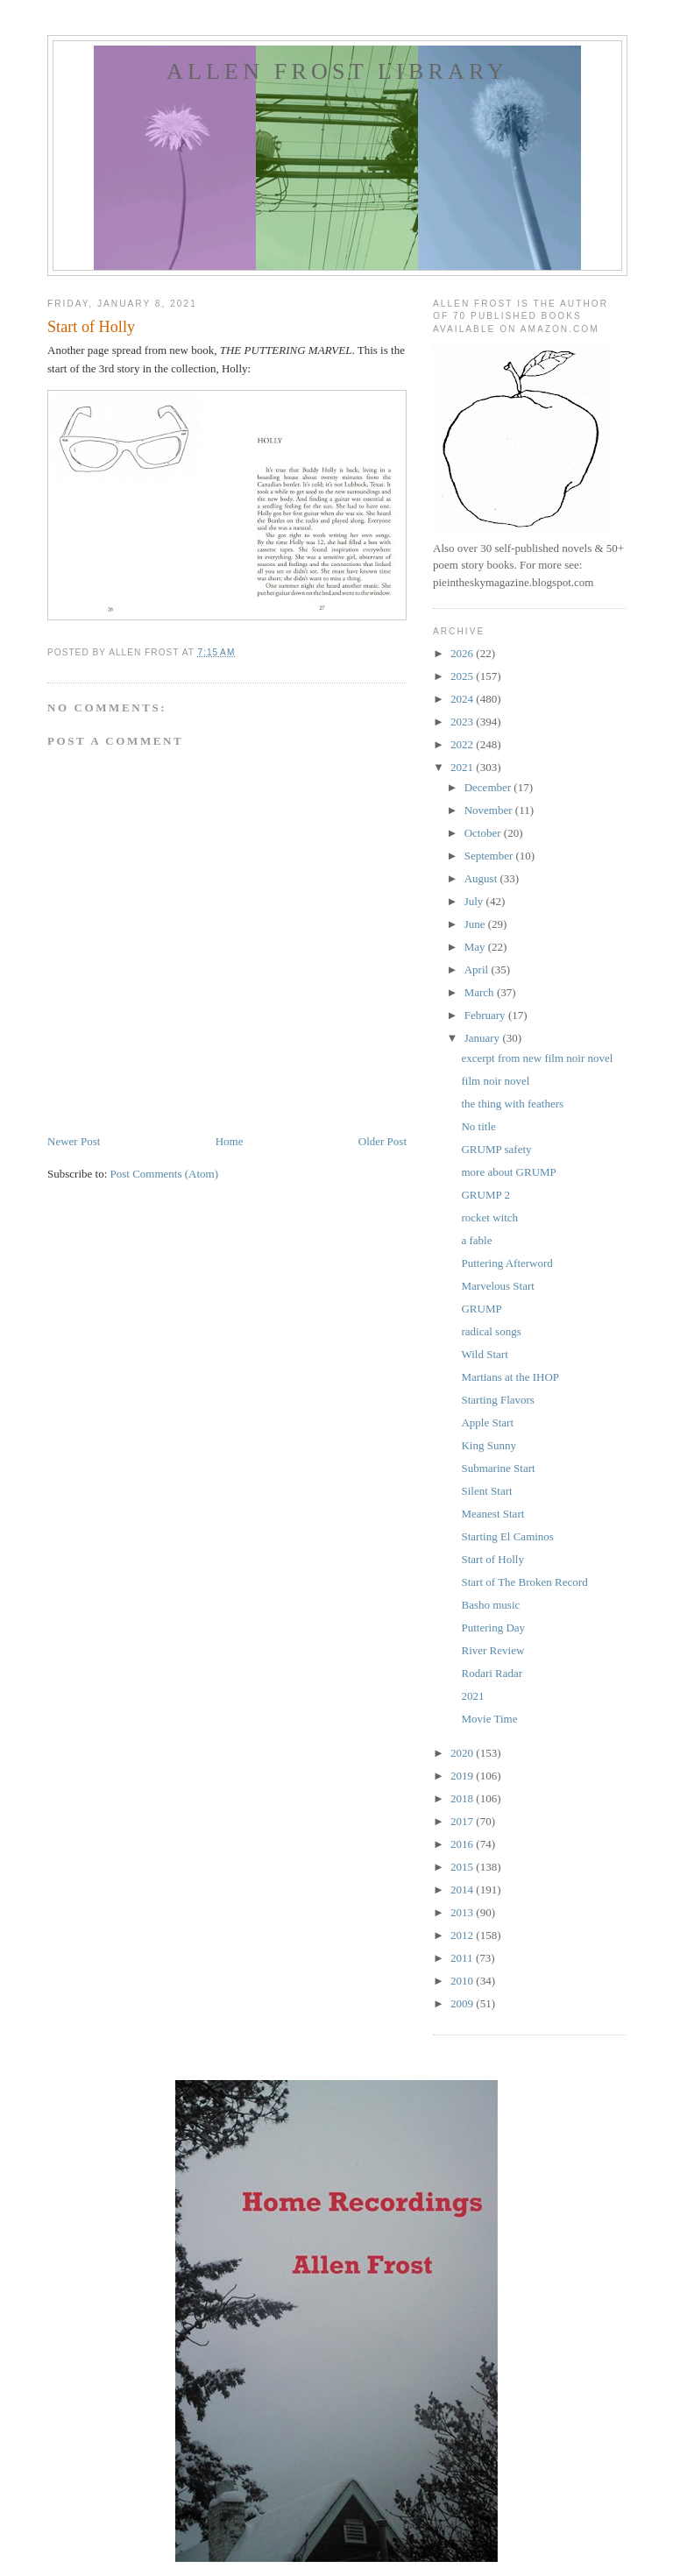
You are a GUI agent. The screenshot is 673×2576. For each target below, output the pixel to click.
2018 (463, 1798)
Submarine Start (498, 1468)
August (482, 878)
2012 (463, 1935)
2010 (463, 1980)
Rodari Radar (491, 1673)
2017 (463, 1821)
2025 (463, 676)
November (489, 810)
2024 (463, 698)
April (478, 969)
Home (230, 1141)
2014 (463, 1889)
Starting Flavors (497, 1399)
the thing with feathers (512, 1103)
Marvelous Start (497, 1285)
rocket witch (489, 1217)
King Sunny (488, 1445)
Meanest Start (492, 1513)
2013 (463, 1912)
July (475, 901)
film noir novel (495, 1080)
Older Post (382, 1141)
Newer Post (73, 1141)
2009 (463, 2003)
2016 (463, 1844)
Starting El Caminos (507, 1536)
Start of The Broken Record (524, 1582)
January (483, 1037)
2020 (463, 1752)
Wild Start (484, 1354)
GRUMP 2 (485, 1194)
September (490, 855)
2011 (463, 1957)
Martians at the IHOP (510, 1377)
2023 (463, 721)
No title (478, 1126)
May (476, 946)
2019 (463, 1775)
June (476, 924)
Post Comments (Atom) (164, 1173)
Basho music (490, 1604)
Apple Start (487, 1422)
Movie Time (489, 1718)
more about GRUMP (508, 1171)
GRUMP (481, 1308)
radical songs (491, 1331)
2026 (463, 653)
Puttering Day (493, 1627)
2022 (463, 744)
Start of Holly (492, 1559)
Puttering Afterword (506, 1263)
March (480, 992)
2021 (463, 767)
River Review (492, 1650)
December (489, 787)
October (484, 832)
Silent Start (486, 1490)
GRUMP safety (496, 1149)
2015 (463, 1866)
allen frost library (337, 71)
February (486, 1015)
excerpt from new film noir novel (537, 1058)
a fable (476, 1240)
